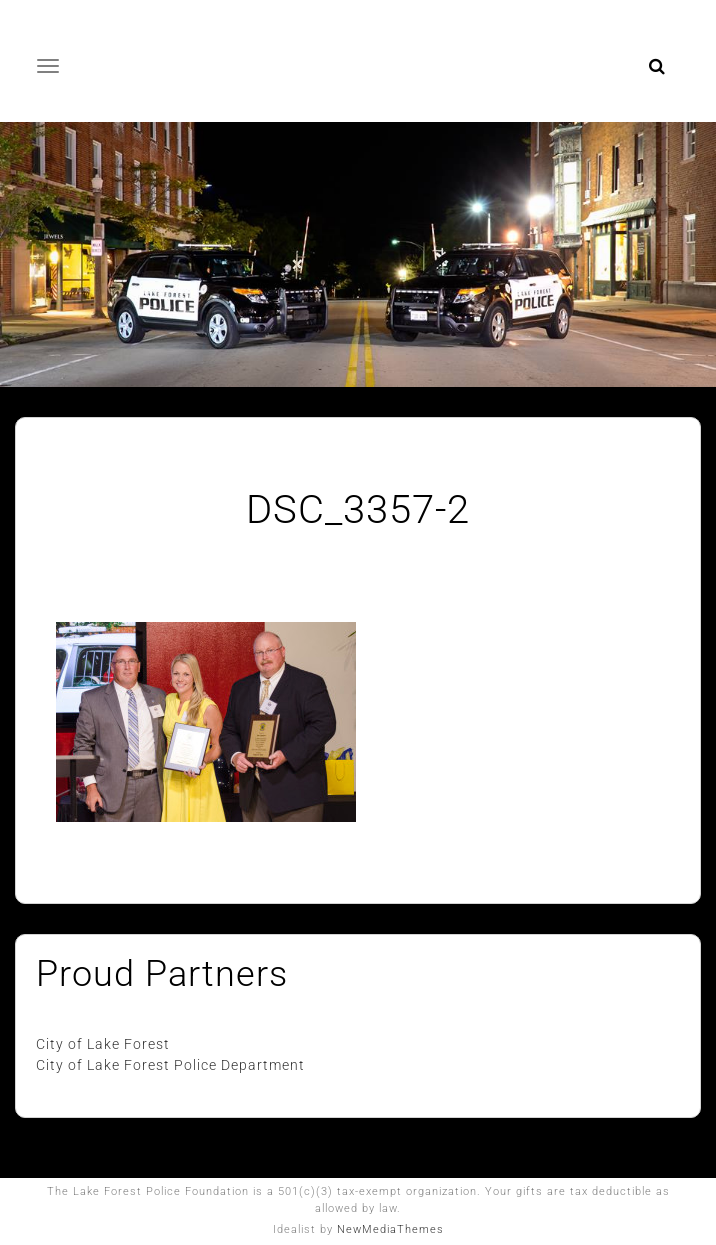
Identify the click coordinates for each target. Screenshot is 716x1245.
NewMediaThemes (390, 1229)
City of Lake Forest (103, 1044)
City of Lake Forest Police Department (172, 1065)
